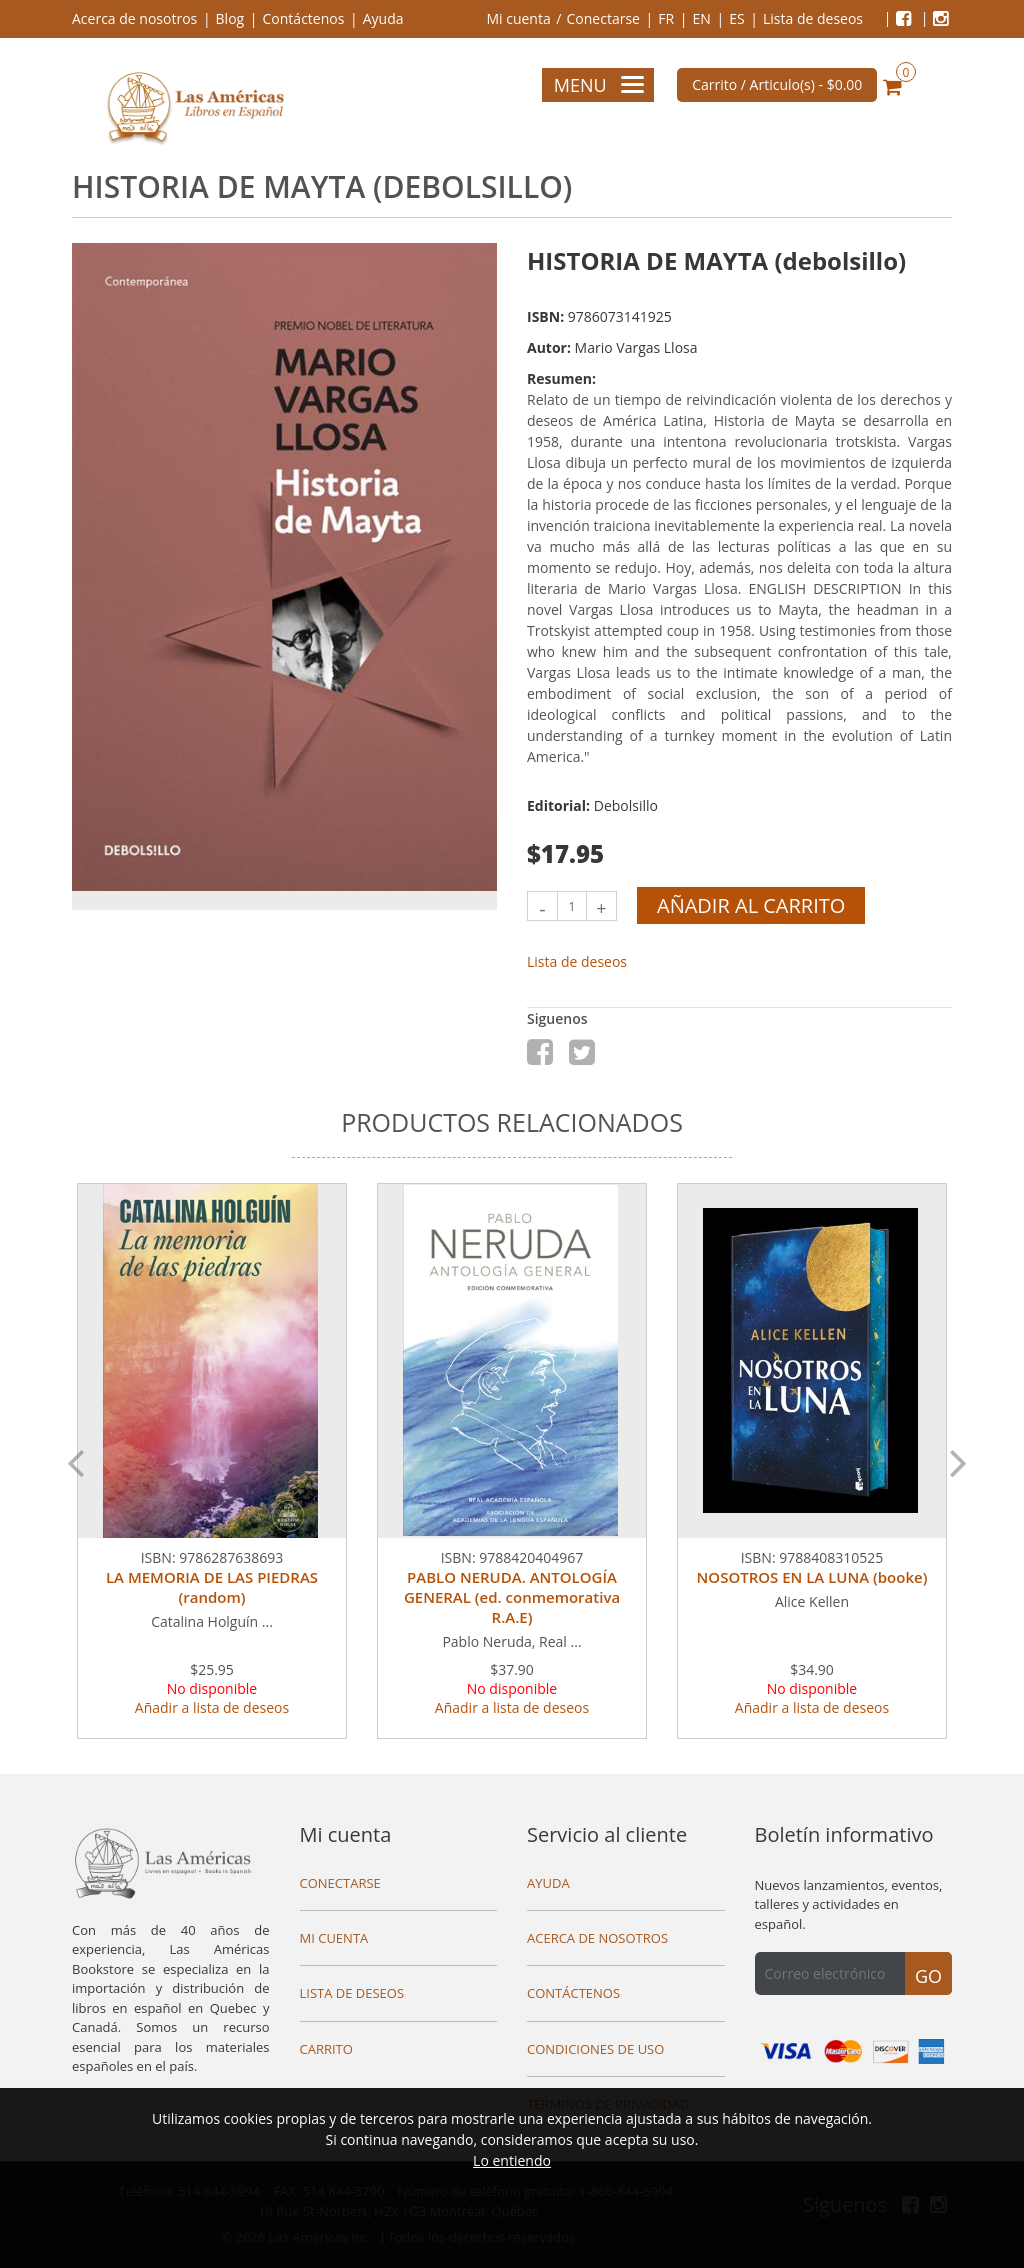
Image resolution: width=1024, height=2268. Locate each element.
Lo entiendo (512, 2160)
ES (736, 18)
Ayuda (383, 18)
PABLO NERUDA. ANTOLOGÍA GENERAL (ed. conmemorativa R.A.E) (512, 1597)
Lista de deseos (813, 18)
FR (666, 18)
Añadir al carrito (751, 905)
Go (928, 1976)
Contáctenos (304, 18)
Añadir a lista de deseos (212, 1707)
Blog (230, 18)
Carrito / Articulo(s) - (777, 84)
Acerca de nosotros (134, 18)
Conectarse (603, 18)
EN (701, 18)
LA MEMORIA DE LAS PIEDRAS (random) (212, 1587)
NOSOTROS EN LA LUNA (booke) (812, 1577)
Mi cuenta (518, 18)
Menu (599, 85)
